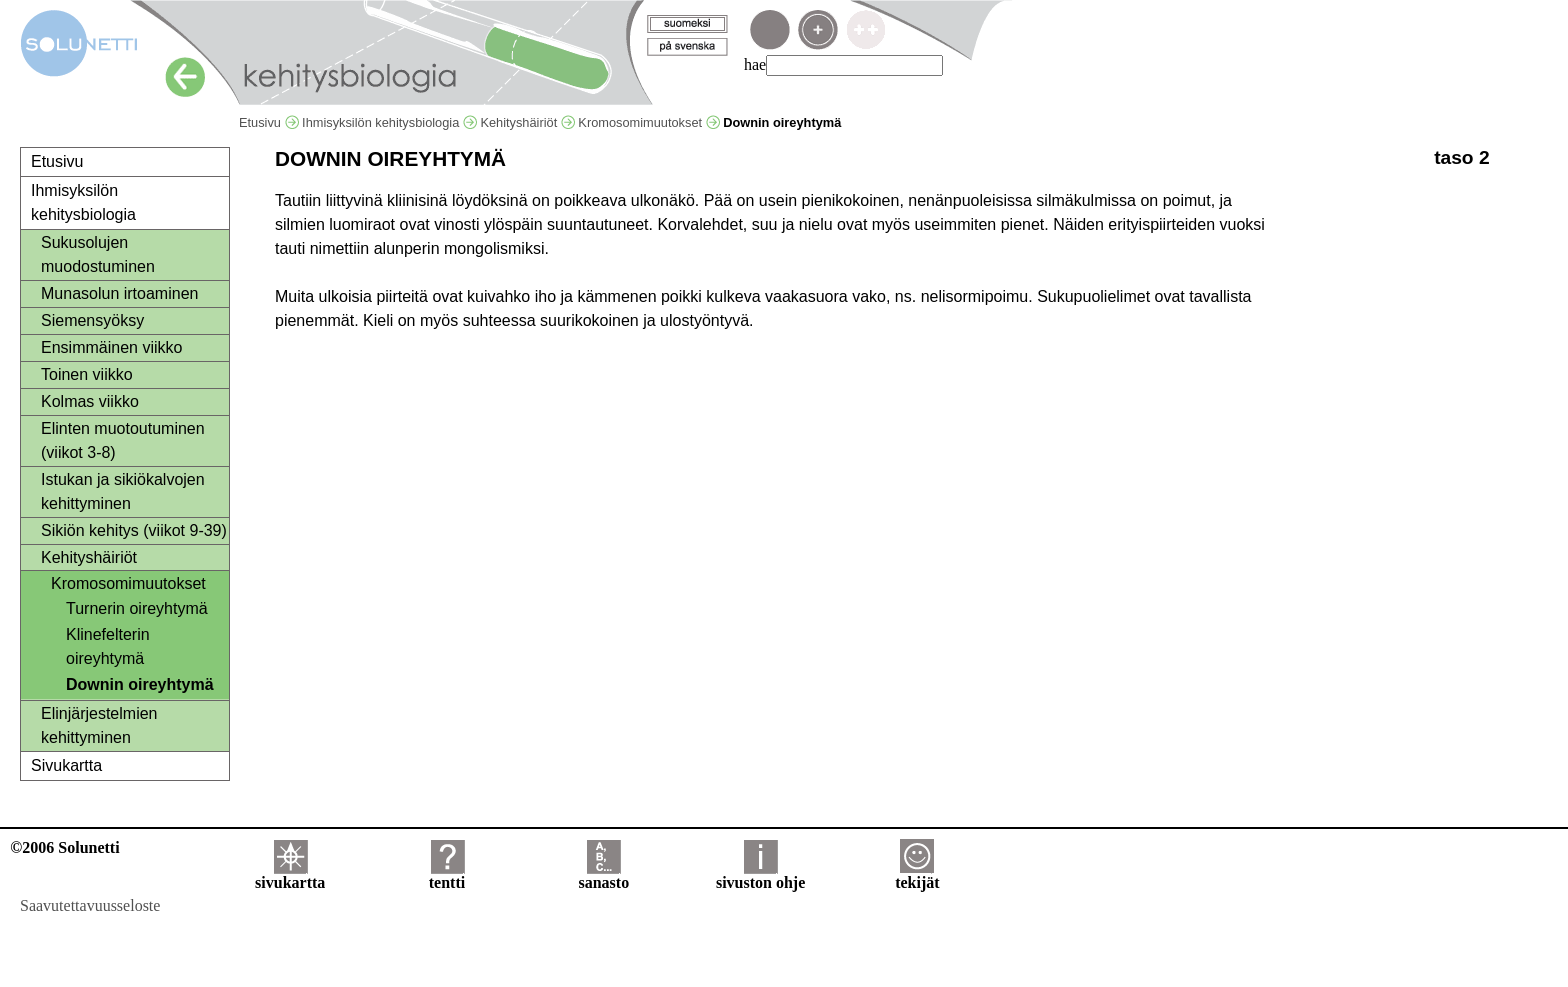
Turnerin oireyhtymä (137, 608)
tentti (447, 875)
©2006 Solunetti (64, 847)
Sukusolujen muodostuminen (98, 254)
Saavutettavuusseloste (90, 905)
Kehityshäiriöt (527, 122)
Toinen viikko (87, 374)
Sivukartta (66, 765)
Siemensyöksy (92, 320)
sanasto (603, 875)
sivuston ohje (760, 875)
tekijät (917, 875)
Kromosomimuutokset (648, 122)
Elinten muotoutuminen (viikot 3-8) (123, 440)
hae (755, 64)
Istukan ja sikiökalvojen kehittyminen (123, 491)
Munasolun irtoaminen (119, 293)
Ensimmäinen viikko (111, 347)
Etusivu (269, 122)
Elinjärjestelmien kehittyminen (99, 725)
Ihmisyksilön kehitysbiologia (389, 122)
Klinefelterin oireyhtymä (108, 646)
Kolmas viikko (90, 401)
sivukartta (290, 875)
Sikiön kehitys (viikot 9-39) (134, 530)
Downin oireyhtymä (140, 684)
